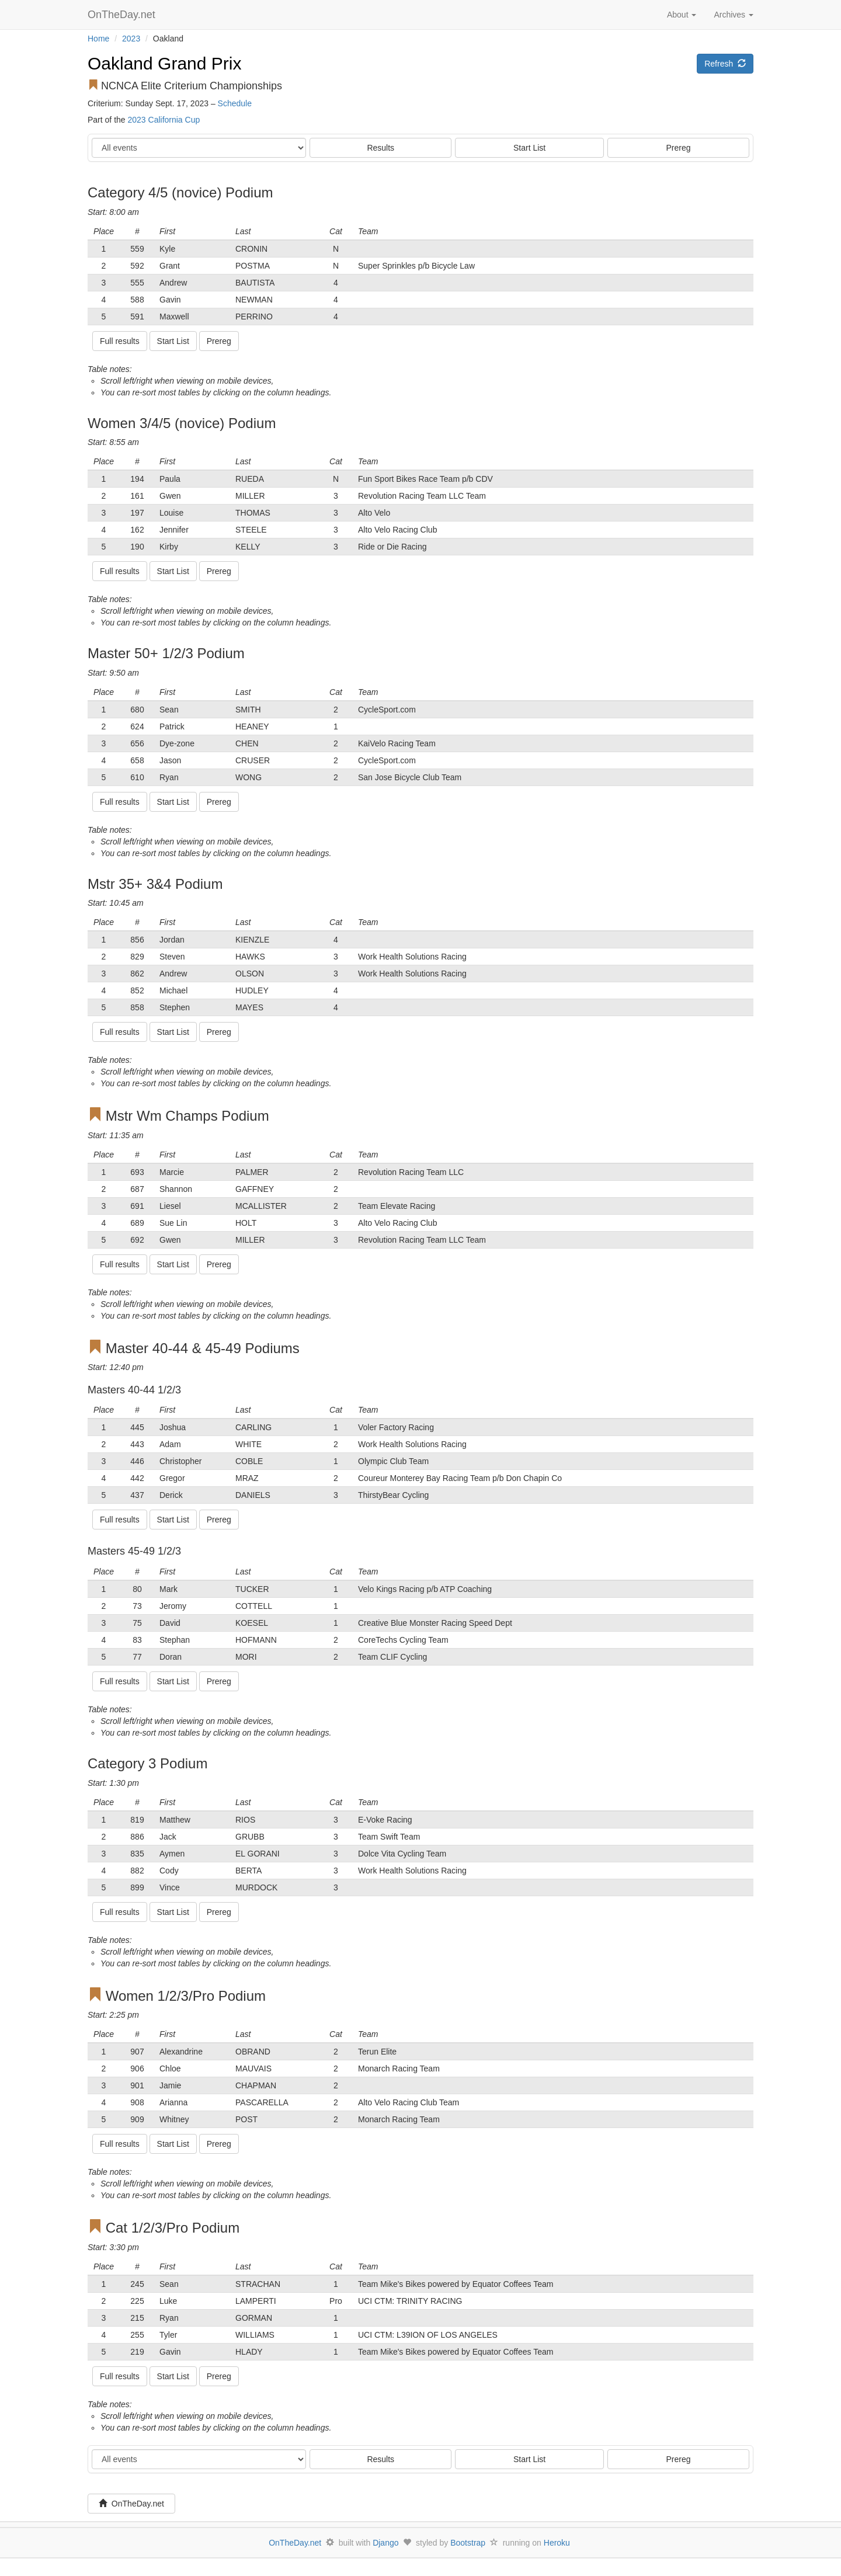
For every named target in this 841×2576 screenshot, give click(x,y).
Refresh (725, 63)
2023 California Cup (163, 119)
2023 (131, 38)
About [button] (681, 14)
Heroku (557, 2542)
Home (98, 38)
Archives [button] (733, 14)
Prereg (678, 147)
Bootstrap (467, 2542)
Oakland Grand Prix (164, 63)
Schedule (235, 103)
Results (380, 147)
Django (385, 2542)
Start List (529, 147)
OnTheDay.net (123, 14)
